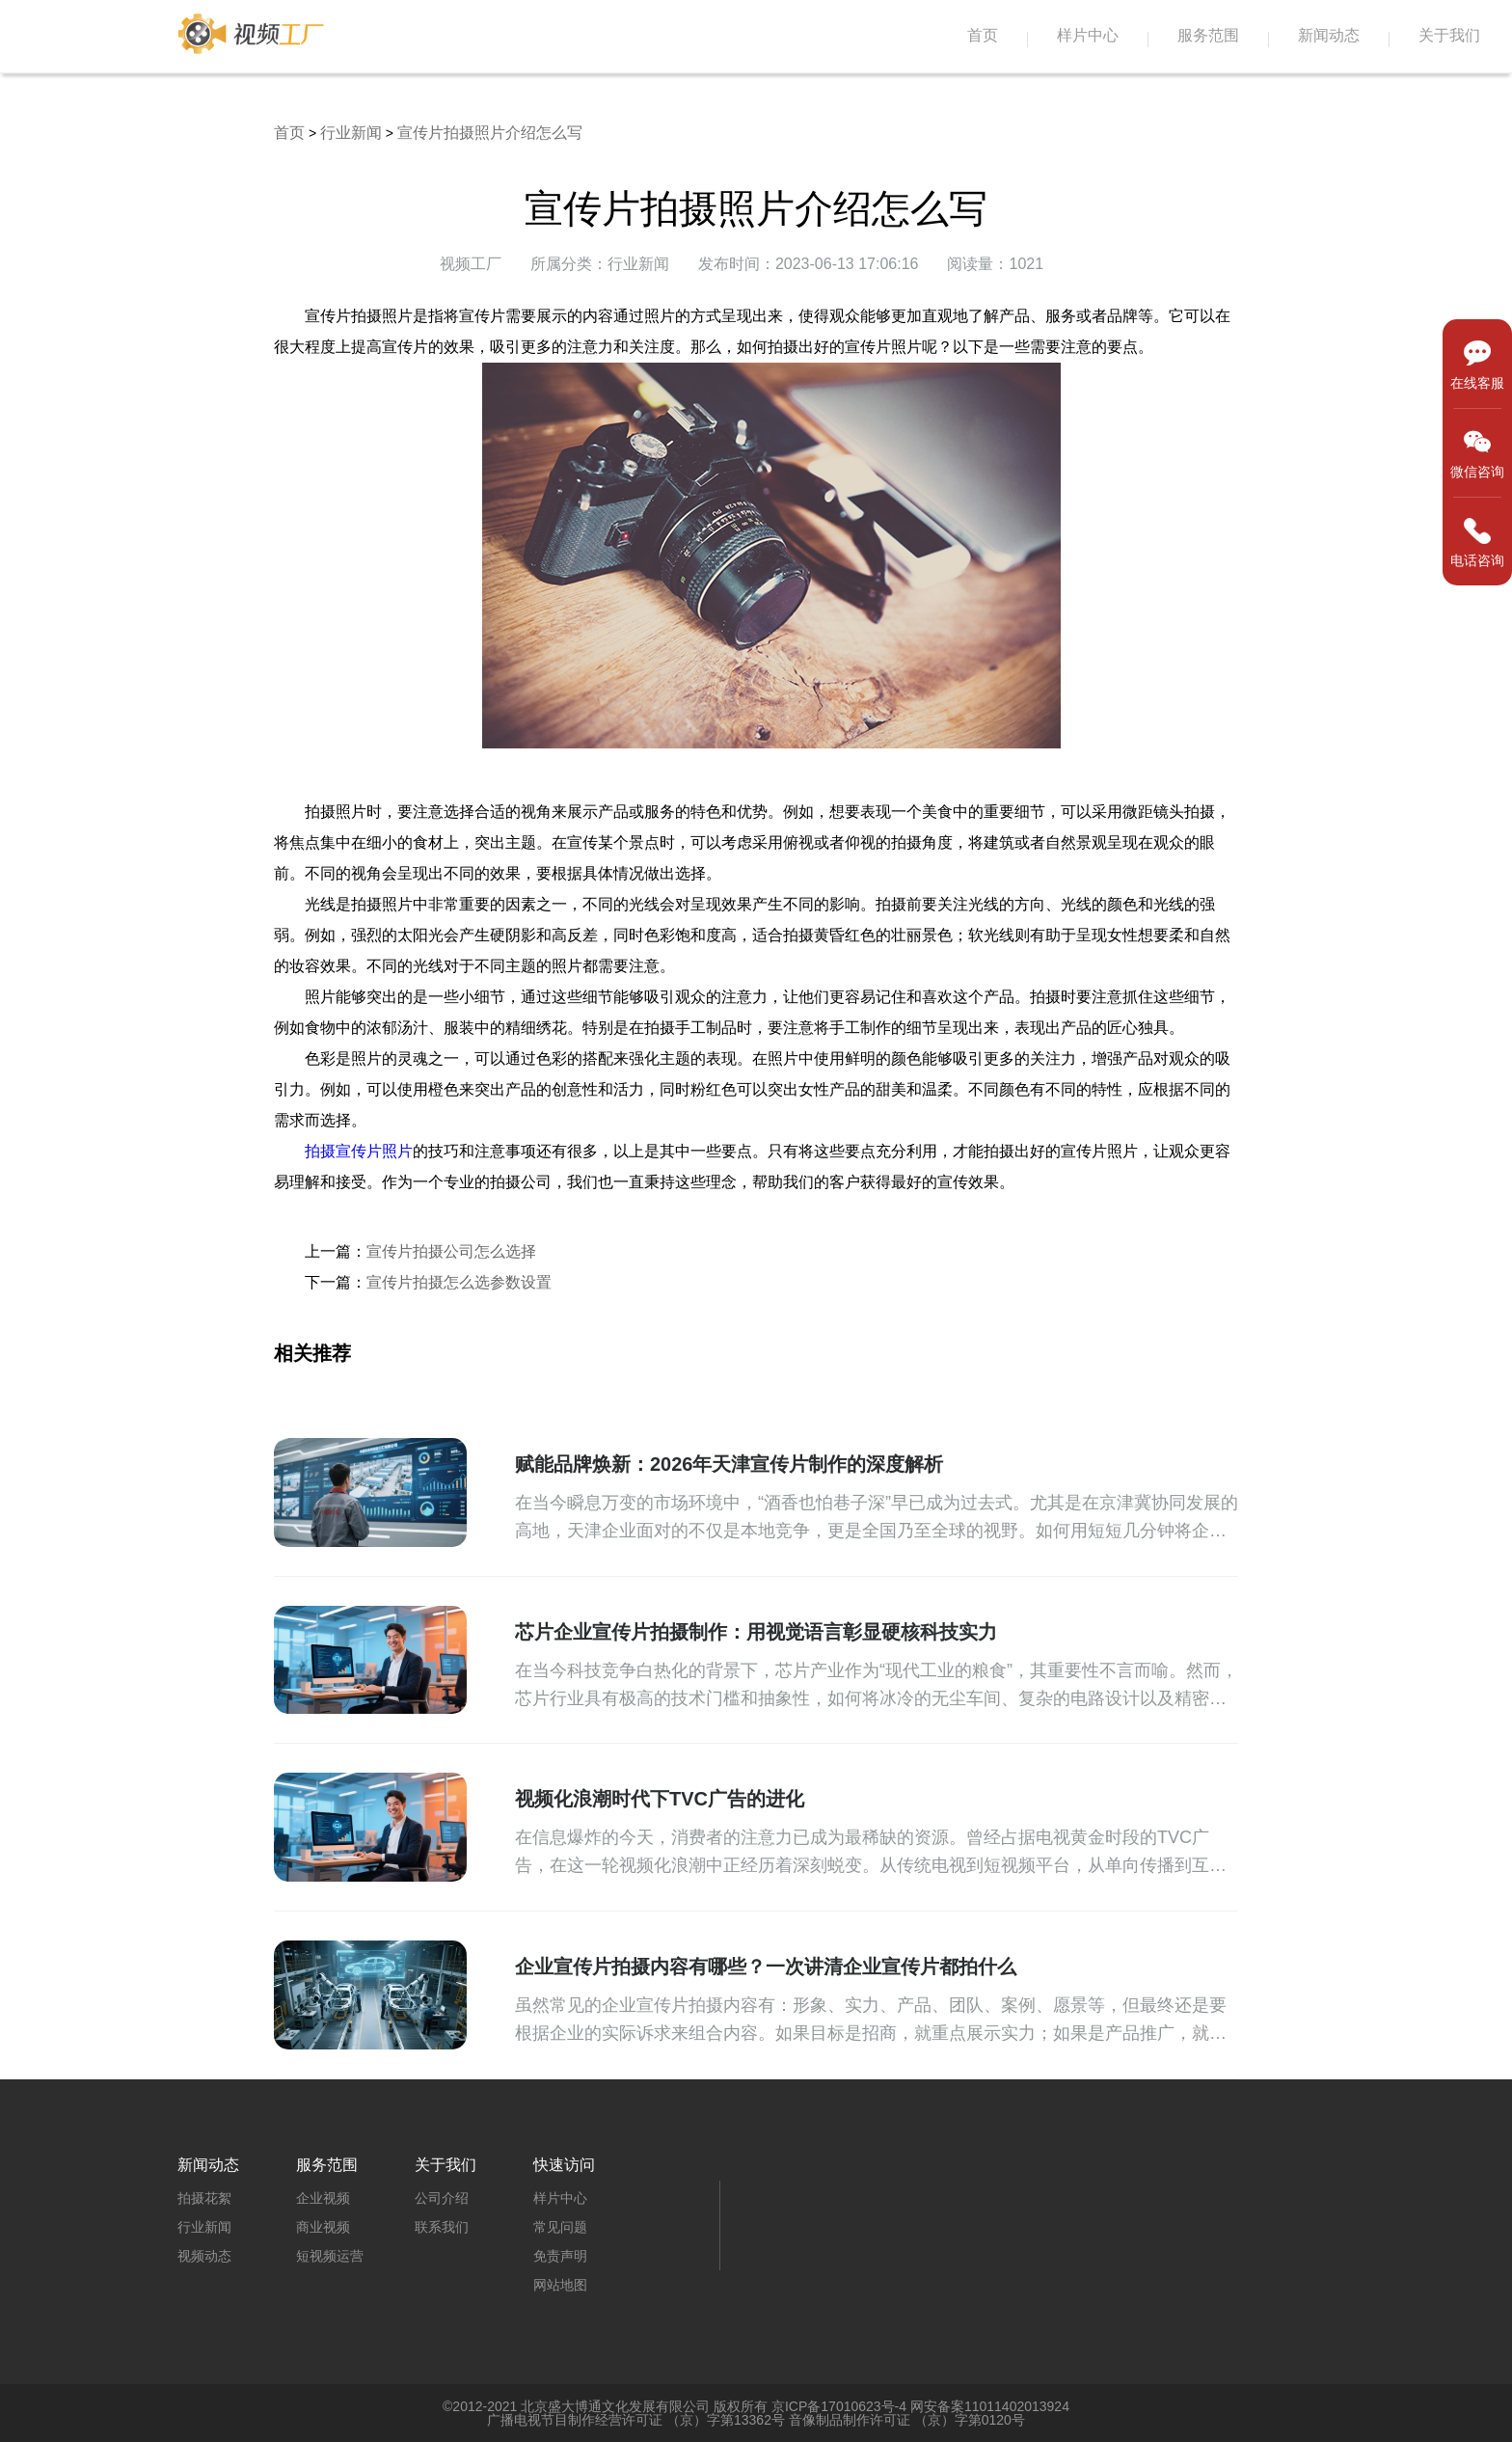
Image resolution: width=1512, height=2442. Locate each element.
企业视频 (323, 2198)
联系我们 (442, 2227)
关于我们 (1449, 35)
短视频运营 (330, 2256)
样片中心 (1088, 35)
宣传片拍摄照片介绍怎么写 (489, 132)
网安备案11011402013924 (989, 2406)
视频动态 (204, 2256)
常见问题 (560, 2227)
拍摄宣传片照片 (359, 1151)
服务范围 (1208, 35)
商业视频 (323, 2227)
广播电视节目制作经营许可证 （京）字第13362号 (636, 2420)
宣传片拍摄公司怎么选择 (451, 1251)
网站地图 (560, 2285)
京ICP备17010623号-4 (838, 2406)
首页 (982, 35)
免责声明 (560, 2256)
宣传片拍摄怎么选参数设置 (459, 1282)
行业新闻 (351, 132)
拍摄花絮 (204, 2198)
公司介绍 (442, 2198)
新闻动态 (1329, 35)
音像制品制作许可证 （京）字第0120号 (907, 2420)
